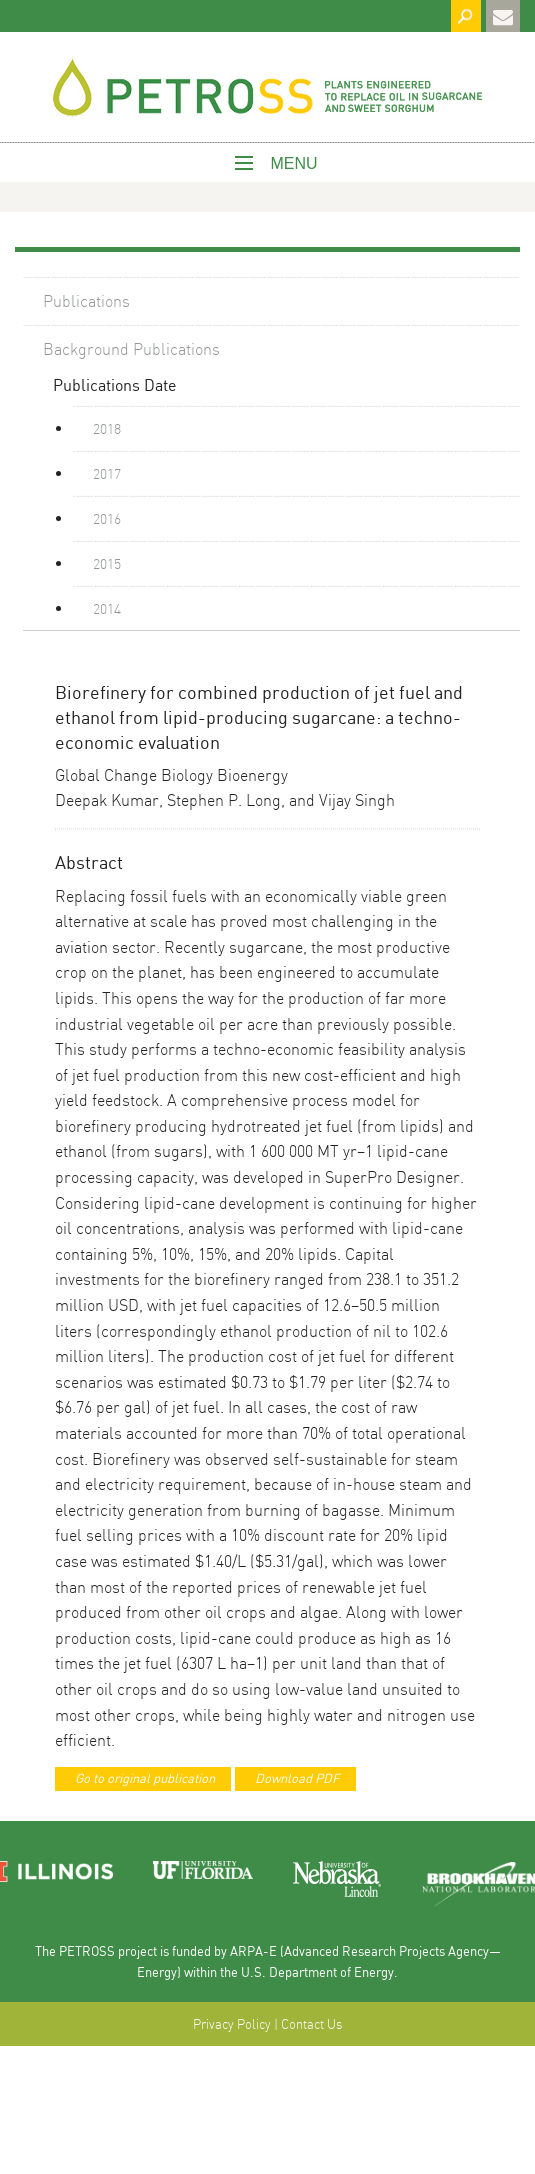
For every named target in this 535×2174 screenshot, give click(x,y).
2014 (107, 608)
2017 (107, 473)
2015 (107, 563)
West (268, 92)
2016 (107, 518)
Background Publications (131, 348)
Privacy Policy (232, 2024)
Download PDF (297, 1777)
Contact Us (311, 2024)
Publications (86, 300)
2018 (107, 428)
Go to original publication (145, 1777)
